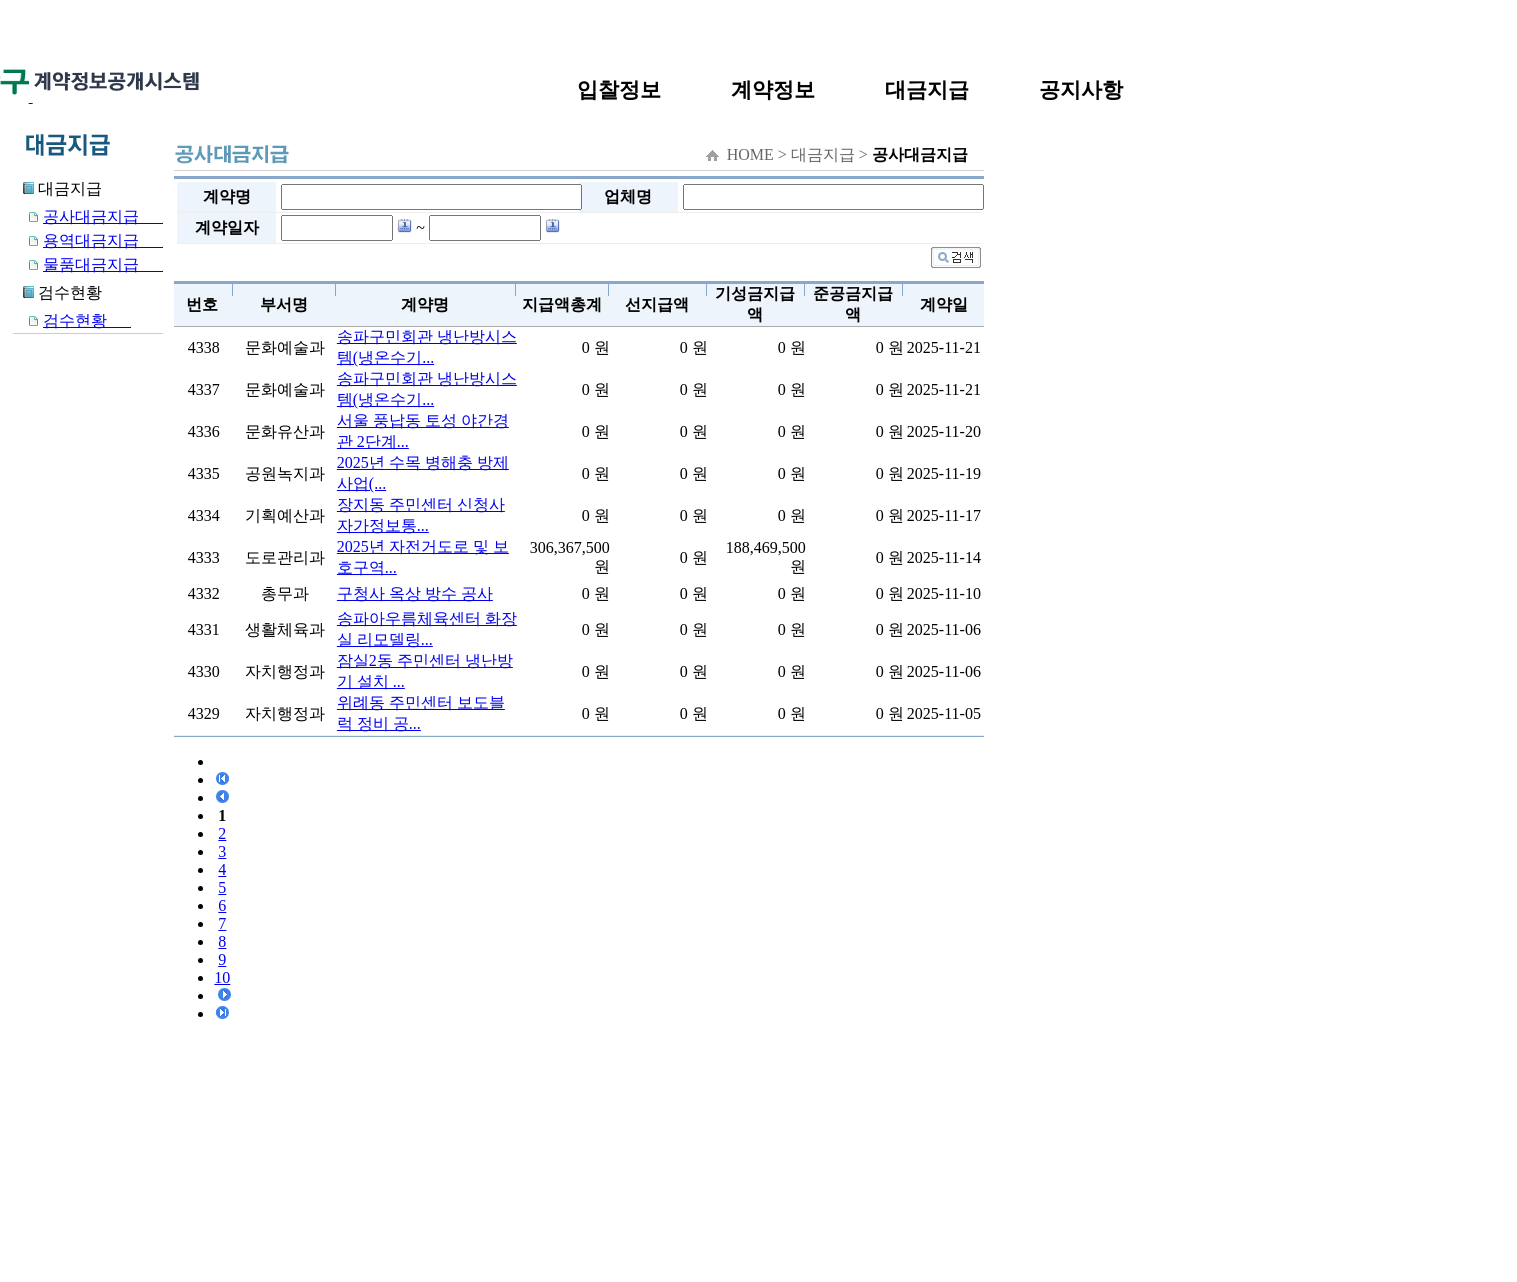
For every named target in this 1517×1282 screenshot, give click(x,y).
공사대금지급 (88, 216)
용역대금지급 (88, 240)
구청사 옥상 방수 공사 (415, 593)
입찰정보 (619, 89)
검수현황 (72, 320)
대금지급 (927, 89)
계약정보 (773, 89)
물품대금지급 (88, 264)
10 (222, 977)
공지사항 (1081, 89)
